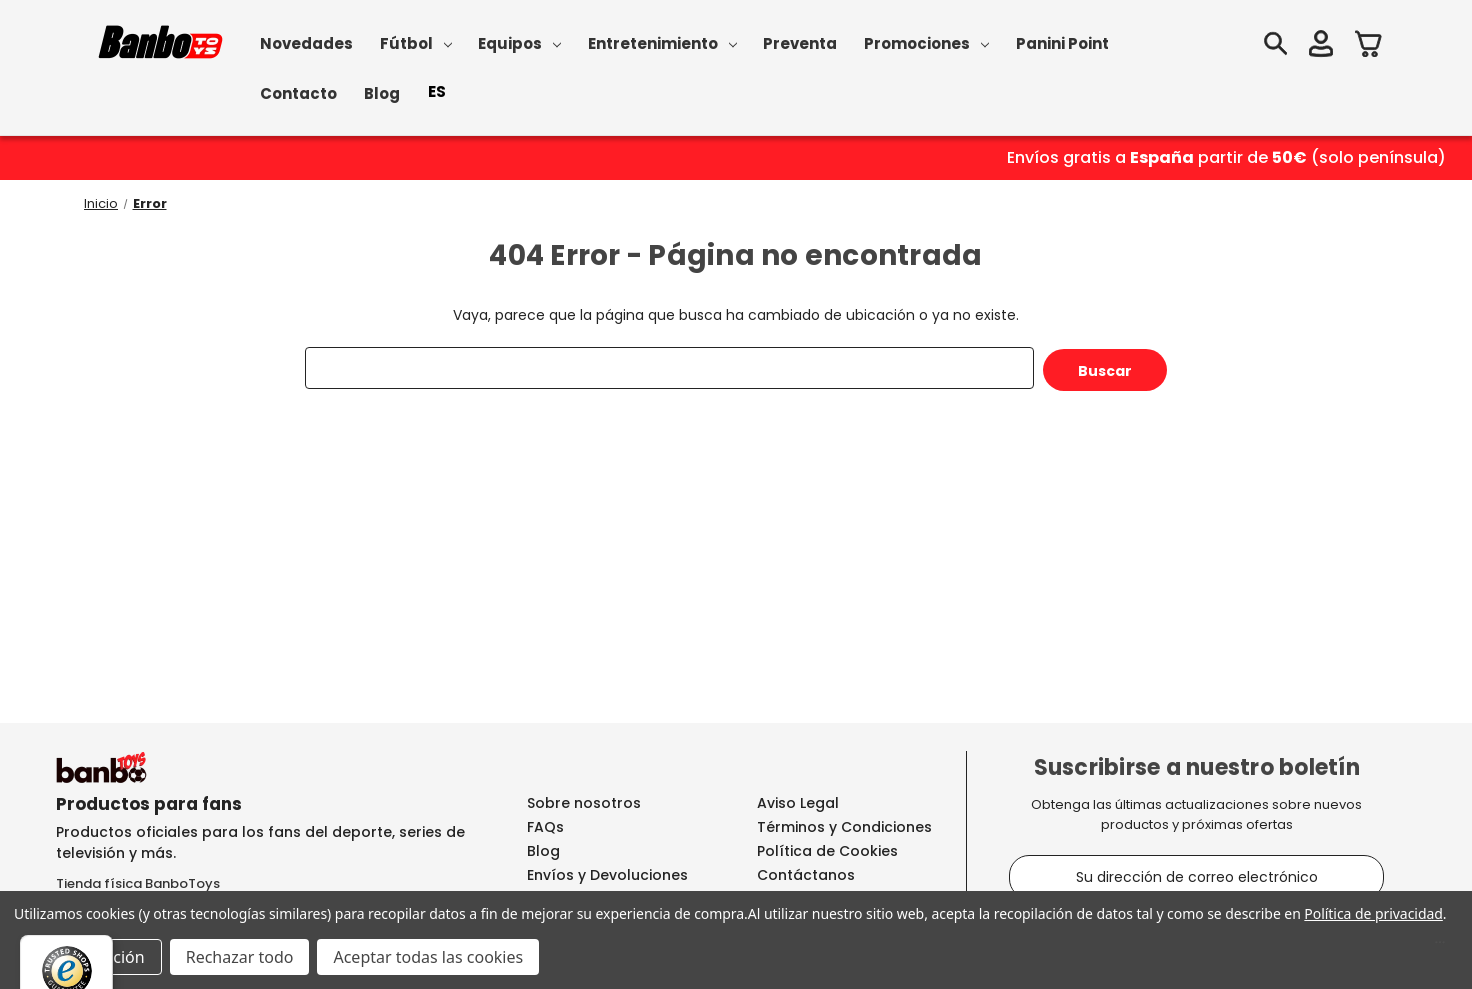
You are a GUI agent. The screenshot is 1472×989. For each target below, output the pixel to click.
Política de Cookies (827, 851)
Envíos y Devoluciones (607, 875)
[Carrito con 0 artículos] (1369, 46)
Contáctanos (806, 875)
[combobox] (437, 92)
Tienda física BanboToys (138, 883)
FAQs (545, 827)
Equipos (519, 43)
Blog (382, 93)
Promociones (926, 43)
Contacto (298, 93)
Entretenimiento (662, 43)
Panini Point (1062, 43)
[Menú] (1440, 947)
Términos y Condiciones (844, 827)
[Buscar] (1275, 46)
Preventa (800, 43)
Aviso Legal (798, 803)
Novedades (306, 43)
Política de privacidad (1373, 913)
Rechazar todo (240, 957)
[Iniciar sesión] (1321, 46)
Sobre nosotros (584, 803)
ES (437, 91)
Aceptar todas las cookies (428, 957)
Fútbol (416, 43)
